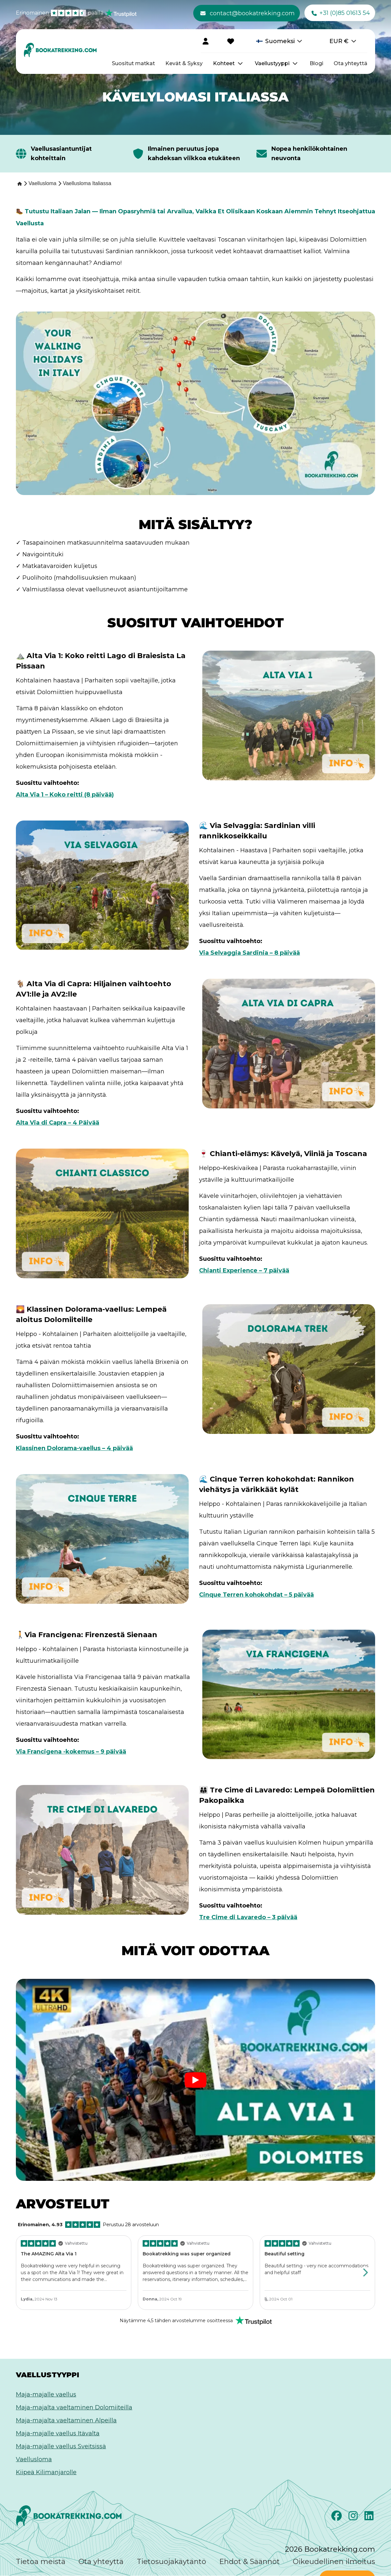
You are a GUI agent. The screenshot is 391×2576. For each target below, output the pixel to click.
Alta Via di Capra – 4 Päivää (57, 1122)
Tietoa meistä (40, 2561)
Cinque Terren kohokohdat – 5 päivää (256, 1594)
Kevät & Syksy (184, 63)
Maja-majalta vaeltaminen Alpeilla (66, 2420)
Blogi (316, 63)
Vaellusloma (34, 2459)
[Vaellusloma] (42, 183)
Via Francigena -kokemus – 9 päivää (71, 1751)
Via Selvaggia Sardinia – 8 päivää (249, 952)
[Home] (19, 183)
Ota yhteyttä (350, 63)
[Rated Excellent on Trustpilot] (196, 2320)
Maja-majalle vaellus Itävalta (58, 2433)
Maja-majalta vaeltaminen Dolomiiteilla (74, 2407)
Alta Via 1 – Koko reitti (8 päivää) (65, 794)
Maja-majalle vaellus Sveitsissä (61, 2446)
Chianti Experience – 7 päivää (244, 1270)
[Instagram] (354, 2517)
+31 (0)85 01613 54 (341, 13)
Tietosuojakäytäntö (171, 2561)
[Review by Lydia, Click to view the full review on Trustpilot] (73, 2273)
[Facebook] (337, 2517)
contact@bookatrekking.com (247, 13)
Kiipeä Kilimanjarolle (46, 2472)
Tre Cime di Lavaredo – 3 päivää (248, 1917)
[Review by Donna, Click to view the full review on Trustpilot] (195, 2273)
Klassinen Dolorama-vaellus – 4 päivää (74, 1448)
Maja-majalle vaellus (46, 2394)
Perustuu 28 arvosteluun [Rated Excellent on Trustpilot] (88, 2224)
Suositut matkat (133, 63)
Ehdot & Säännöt (249, 2561)
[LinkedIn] (369, 2517)
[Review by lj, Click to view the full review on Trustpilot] (317, 2271)
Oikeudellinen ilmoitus (334, 2561)
